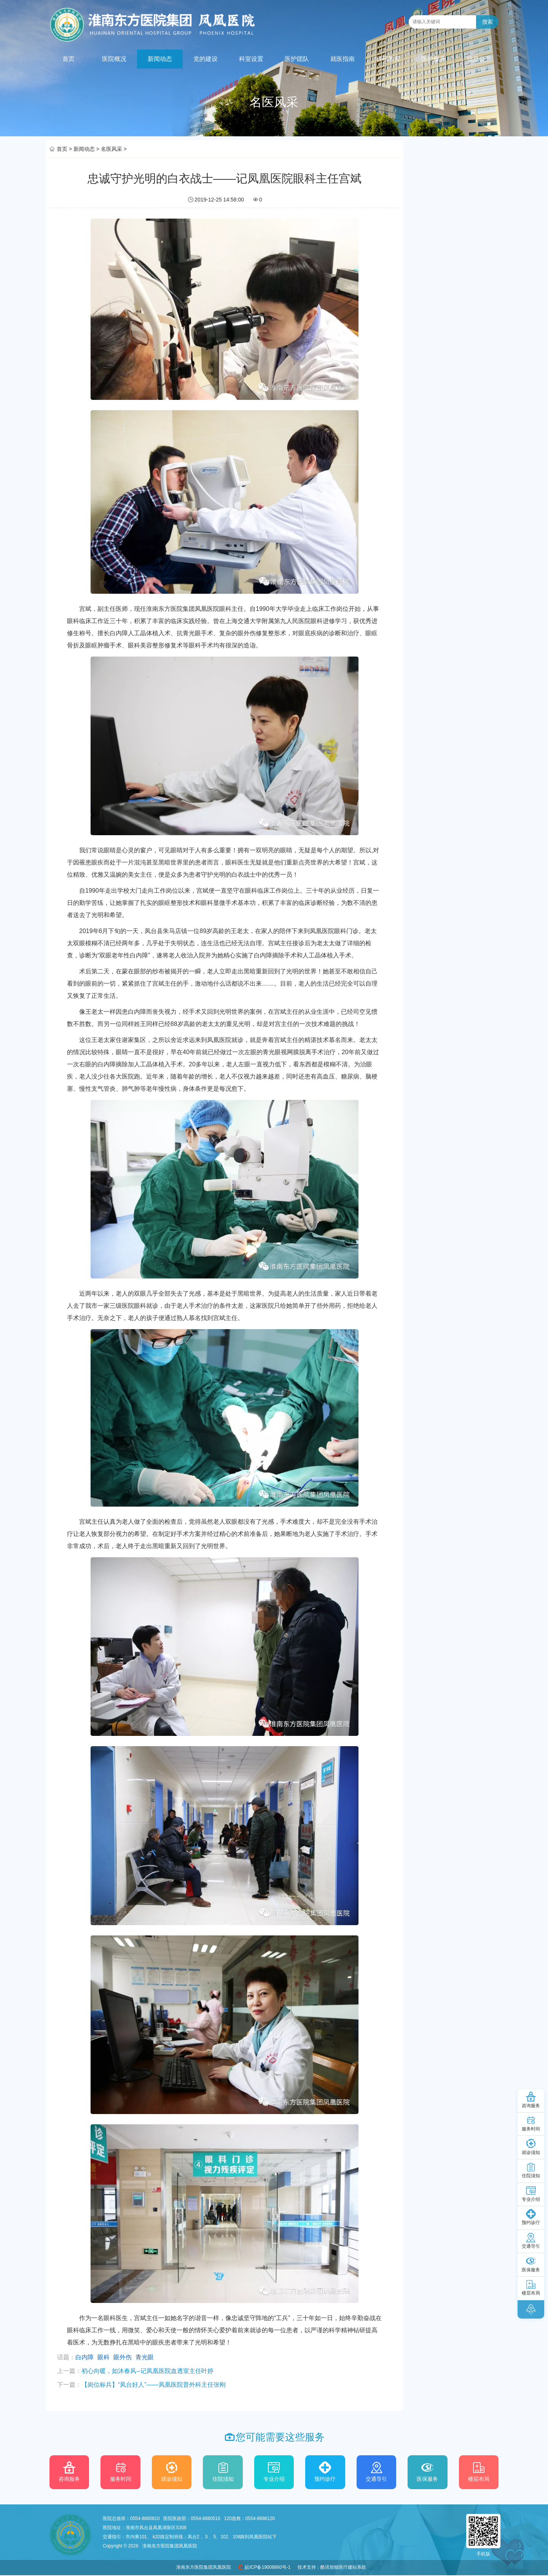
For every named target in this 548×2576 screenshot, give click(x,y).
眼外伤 (122, 2357)
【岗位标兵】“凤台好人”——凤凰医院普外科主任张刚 (153, 2384)
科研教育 (388, 59)
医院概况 (114, 59)
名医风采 (111, 149)
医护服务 (433, 59)
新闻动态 (160, 59)
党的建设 (205, 59)
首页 (68, 59)
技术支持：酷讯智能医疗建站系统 (332, 2567)
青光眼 (144, 2357)
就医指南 (342, 59)
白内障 (84, 2357)
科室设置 (251, 59)
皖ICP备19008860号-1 (267, 2567)
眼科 (103, 2357)
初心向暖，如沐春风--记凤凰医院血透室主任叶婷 (147, 2371)
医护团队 (297, 59)
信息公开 (479, 59)
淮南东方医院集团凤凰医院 (203, 2567)
